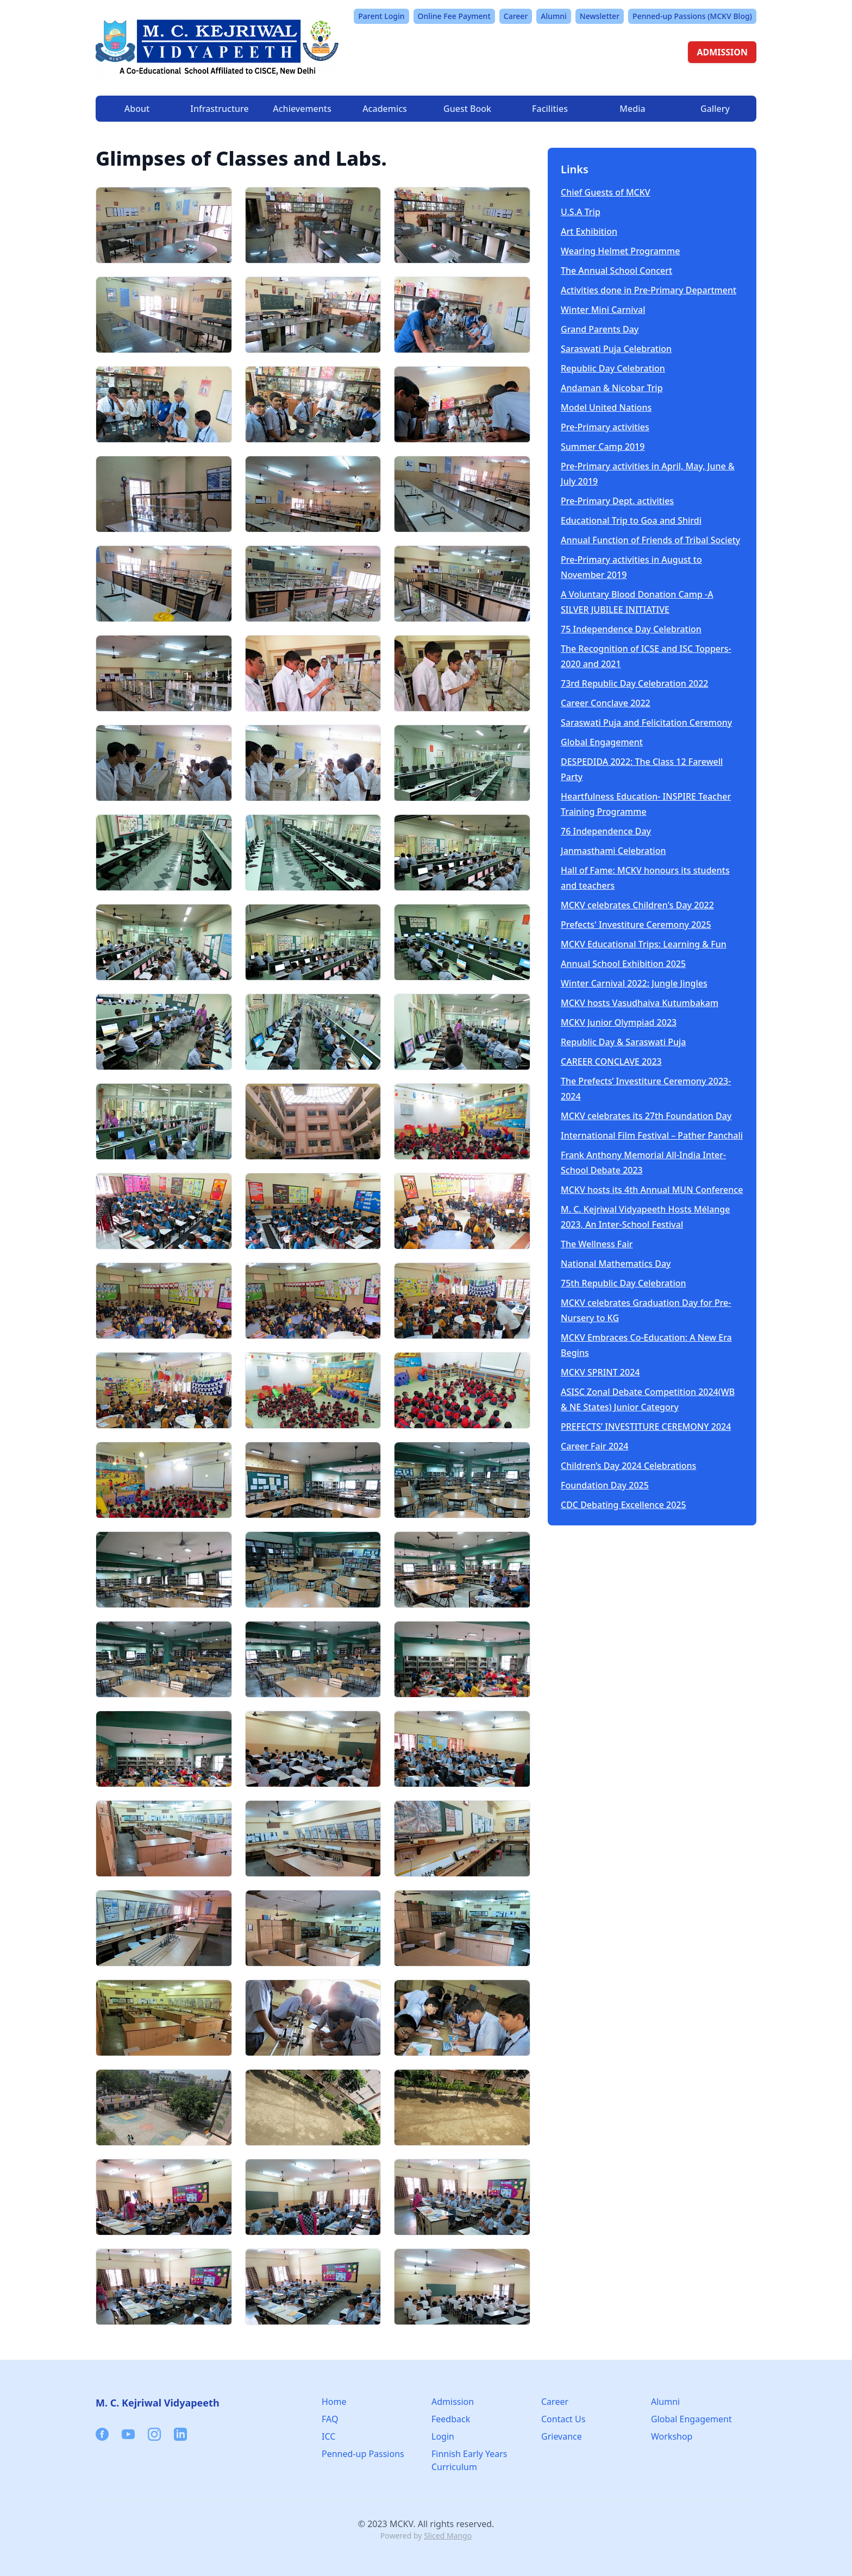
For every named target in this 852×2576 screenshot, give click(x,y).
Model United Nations (606, 407)
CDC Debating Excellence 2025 (623, 1505)
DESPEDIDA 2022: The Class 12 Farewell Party (642, 769)
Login (442, 2436)
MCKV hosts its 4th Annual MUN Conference (652, 1190)
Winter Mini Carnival (603, 310)
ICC (328, 2436)
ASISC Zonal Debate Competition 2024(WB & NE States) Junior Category (648, 1399)
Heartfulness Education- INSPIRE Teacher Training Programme (646, 804)
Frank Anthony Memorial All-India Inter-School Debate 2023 (643, 1162)
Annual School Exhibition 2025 (623, 964)
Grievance (561, 2436)
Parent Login (381, 16)
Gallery (715, 109)
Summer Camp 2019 (602, 447)
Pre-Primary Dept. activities (617, 501)
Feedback (450, 2419)
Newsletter (599, 16)
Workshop (671, 2436)
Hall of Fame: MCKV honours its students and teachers (645, 877)
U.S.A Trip (580, 212)
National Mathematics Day (616, 1264)
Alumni (554, 16)
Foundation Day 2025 (605, 1485)
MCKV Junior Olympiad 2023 (618, 1022)
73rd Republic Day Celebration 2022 (635, 683)
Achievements (302, 109)
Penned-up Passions (363, 2454)
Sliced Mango (448, 2535)
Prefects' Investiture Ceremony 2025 (636, 925)
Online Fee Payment (454, 16)
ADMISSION (722, 52)
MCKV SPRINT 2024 (600, 1372)
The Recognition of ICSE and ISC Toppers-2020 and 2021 (646, 656)
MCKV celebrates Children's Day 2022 (637, 905)
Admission (452, 2402)
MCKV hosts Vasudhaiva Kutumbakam (639, 1003)
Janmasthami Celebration (613, 851)
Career (516, 16)
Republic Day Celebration (613, 368)
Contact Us (563, 2419)
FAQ (330, 2419)
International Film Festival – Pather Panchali (652, 1135)
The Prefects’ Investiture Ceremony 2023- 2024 (646, 1088)
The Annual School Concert (616, 271)
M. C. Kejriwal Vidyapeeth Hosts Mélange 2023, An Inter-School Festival (645, 1216)
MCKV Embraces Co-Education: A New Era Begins (646, 1345)
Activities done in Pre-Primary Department (648, 290)
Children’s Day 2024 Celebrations (628, 1466)
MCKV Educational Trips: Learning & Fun (643, 944)
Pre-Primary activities (605, 427)
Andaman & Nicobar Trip (612, 388)
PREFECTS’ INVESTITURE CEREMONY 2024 (646, 1426)
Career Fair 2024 (595, 1446)
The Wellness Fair (597, 1244)
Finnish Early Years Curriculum (469, 2460)
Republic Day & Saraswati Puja (623, 1042)
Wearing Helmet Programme (620, 251)
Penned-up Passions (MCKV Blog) (692, 16)
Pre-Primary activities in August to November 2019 (631, 567)
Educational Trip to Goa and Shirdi (631, 520)
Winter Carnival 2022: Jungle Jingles (634, 983)
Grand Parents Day (599, 329)
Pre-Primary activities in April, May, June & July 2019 (648, 473)
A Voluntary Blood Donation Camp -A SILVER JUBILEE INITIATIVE (637, 601)
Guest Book (467, 109)
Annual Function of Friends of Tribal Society (650, 540)
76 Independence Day (606, 831)
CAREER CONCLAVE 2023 (611, 1061)
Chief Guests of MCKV (605, 192)
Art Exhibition (589, 231)
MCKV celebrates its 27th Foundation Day (646, 1116)
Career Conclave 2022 (605, 703)
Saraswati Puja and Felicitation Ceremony (646, 722)
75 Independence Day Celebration (631, 629)
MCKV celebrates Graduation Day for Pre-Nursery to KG (646, 1310)
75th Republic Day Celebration (623, 1283)
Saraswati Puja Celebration (616, 349)
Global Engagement (602, 742)
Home (334, 2402)
